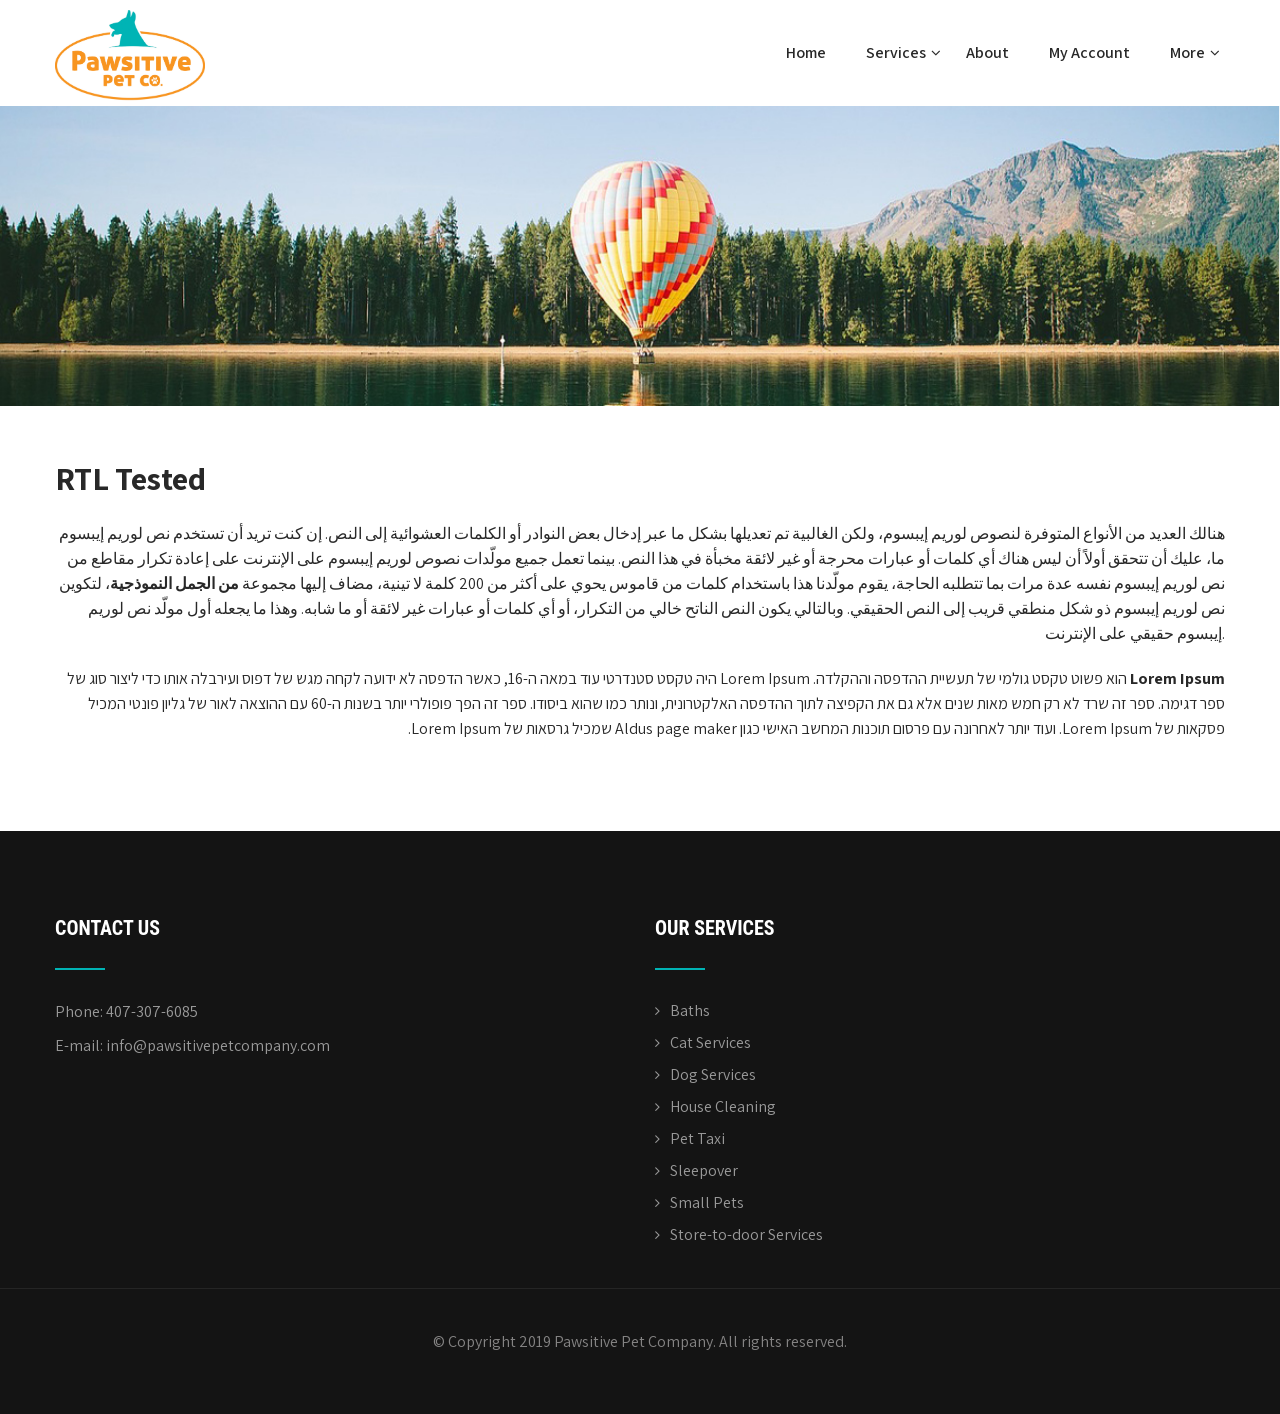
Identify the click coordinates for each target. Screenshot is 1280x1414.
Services (903, 52)
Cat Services (710, 1042)
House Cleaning (723, 1106)
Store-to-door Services (746, 1234)
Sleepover (704, 1170)
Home (806, 52)
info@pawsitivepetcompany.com (218, 1045)
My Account (1089, 52)
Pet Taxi (697, 1138)
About (987, 52)
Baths (690, 1010)
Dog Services (713, 1074)
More (1195, 52)
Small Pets (707, 1202)
